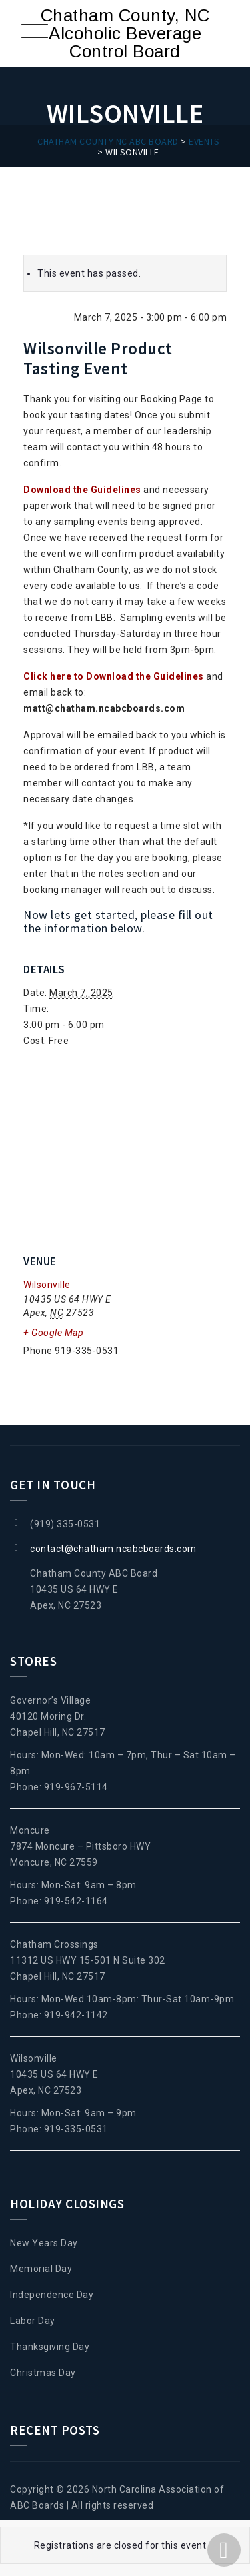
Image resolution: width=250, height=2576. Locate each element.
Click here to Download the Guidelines (113, 676)
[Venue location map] (125, 1150)
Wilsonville (47, 1284)
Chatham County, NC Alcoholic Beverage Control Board (125, 33)
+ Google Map (53, 1332)
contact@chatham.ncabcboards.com (113, 1548)
